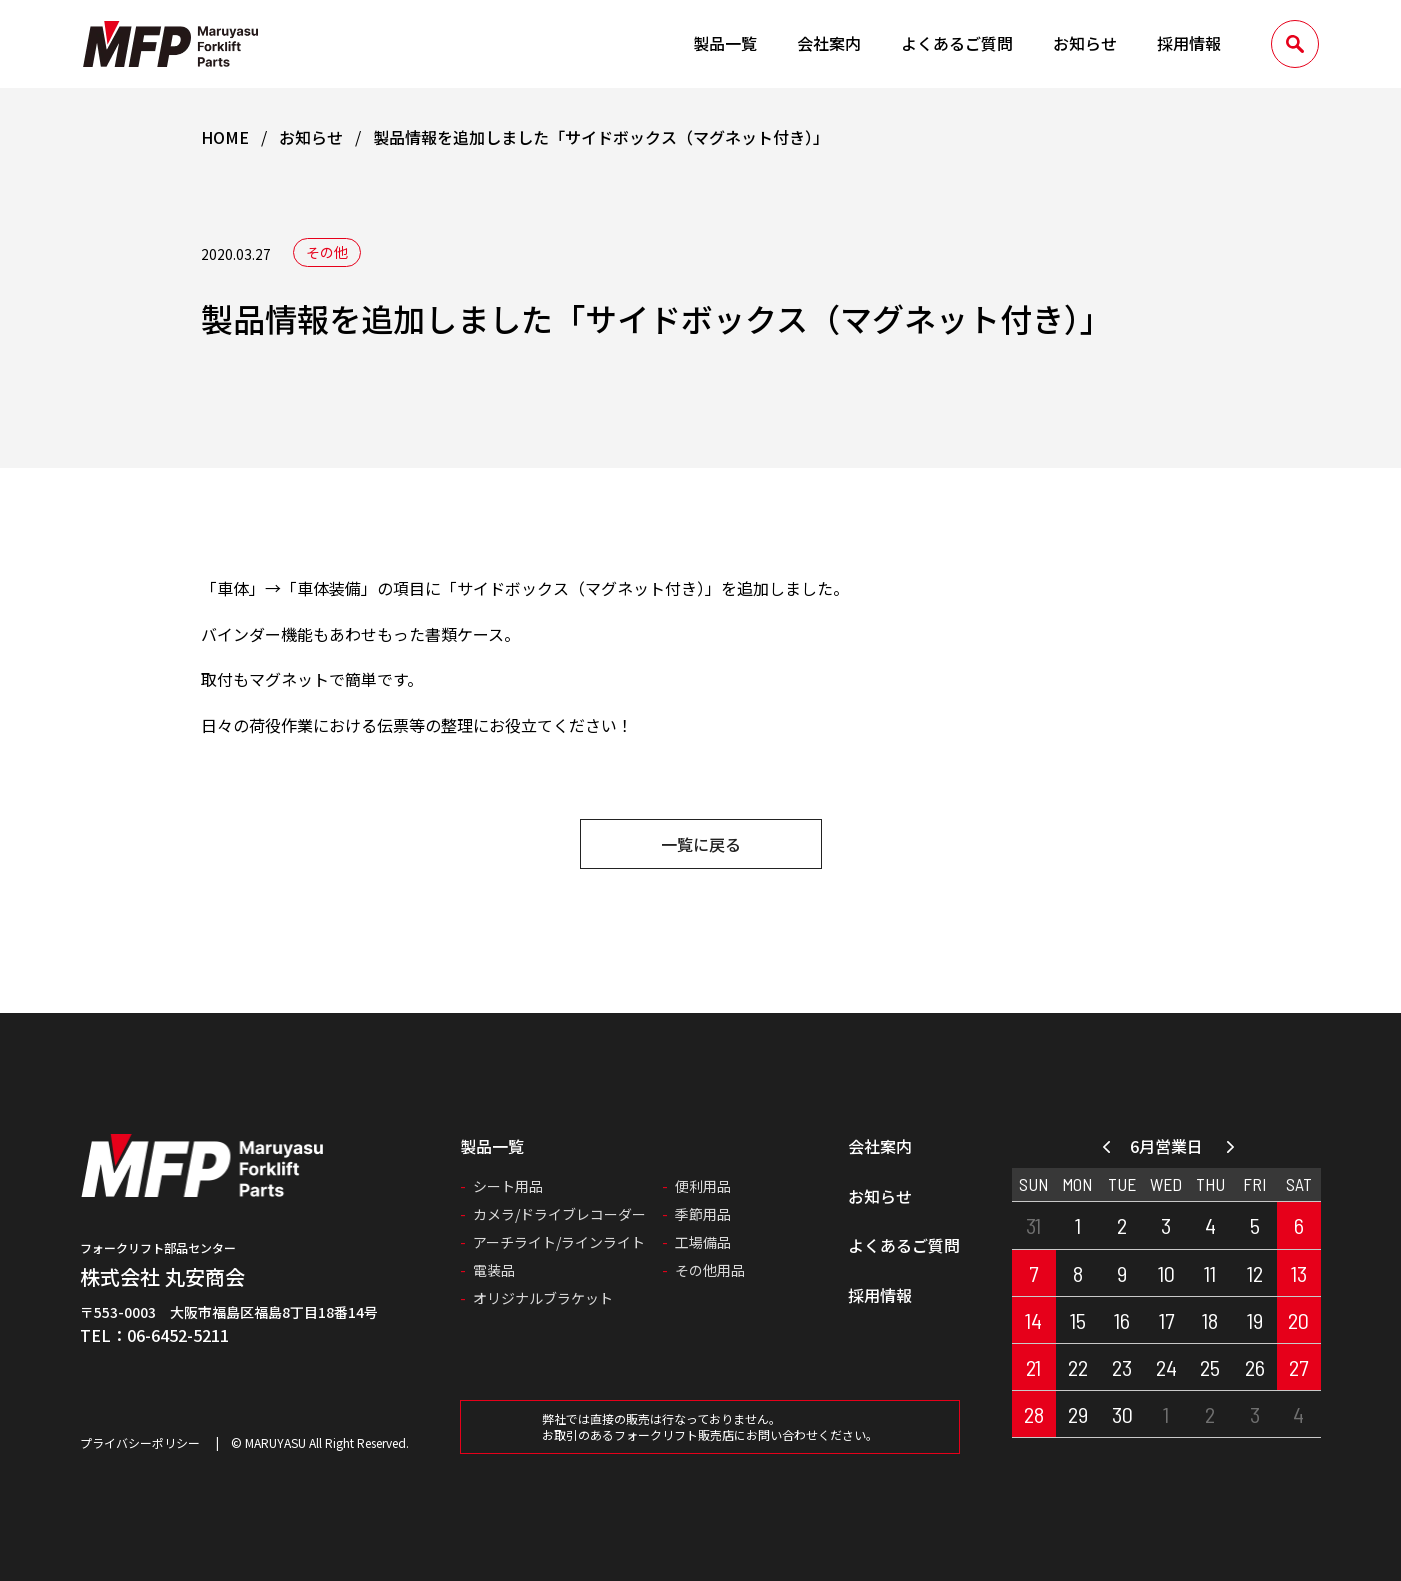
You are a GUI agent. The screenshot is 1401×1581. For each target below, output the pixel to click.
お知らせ (1085, 43)
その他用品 (710, 1270)
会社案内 (829, 43)
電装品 (494, 1270)
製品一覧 (725, 43)
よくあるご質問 (957, 43)
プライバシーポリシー (140, 1442)
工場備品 (703, 1242)
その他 (327, 252)
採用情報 (1189, 43)
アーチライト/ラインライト (559, 1242)
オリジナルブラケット (543, 1298)
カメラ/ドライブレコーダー (559, 1214)
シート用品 (508, 1186)
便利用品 (703, 1186)
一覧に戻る (701, 844)
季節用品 (703, 1214)
